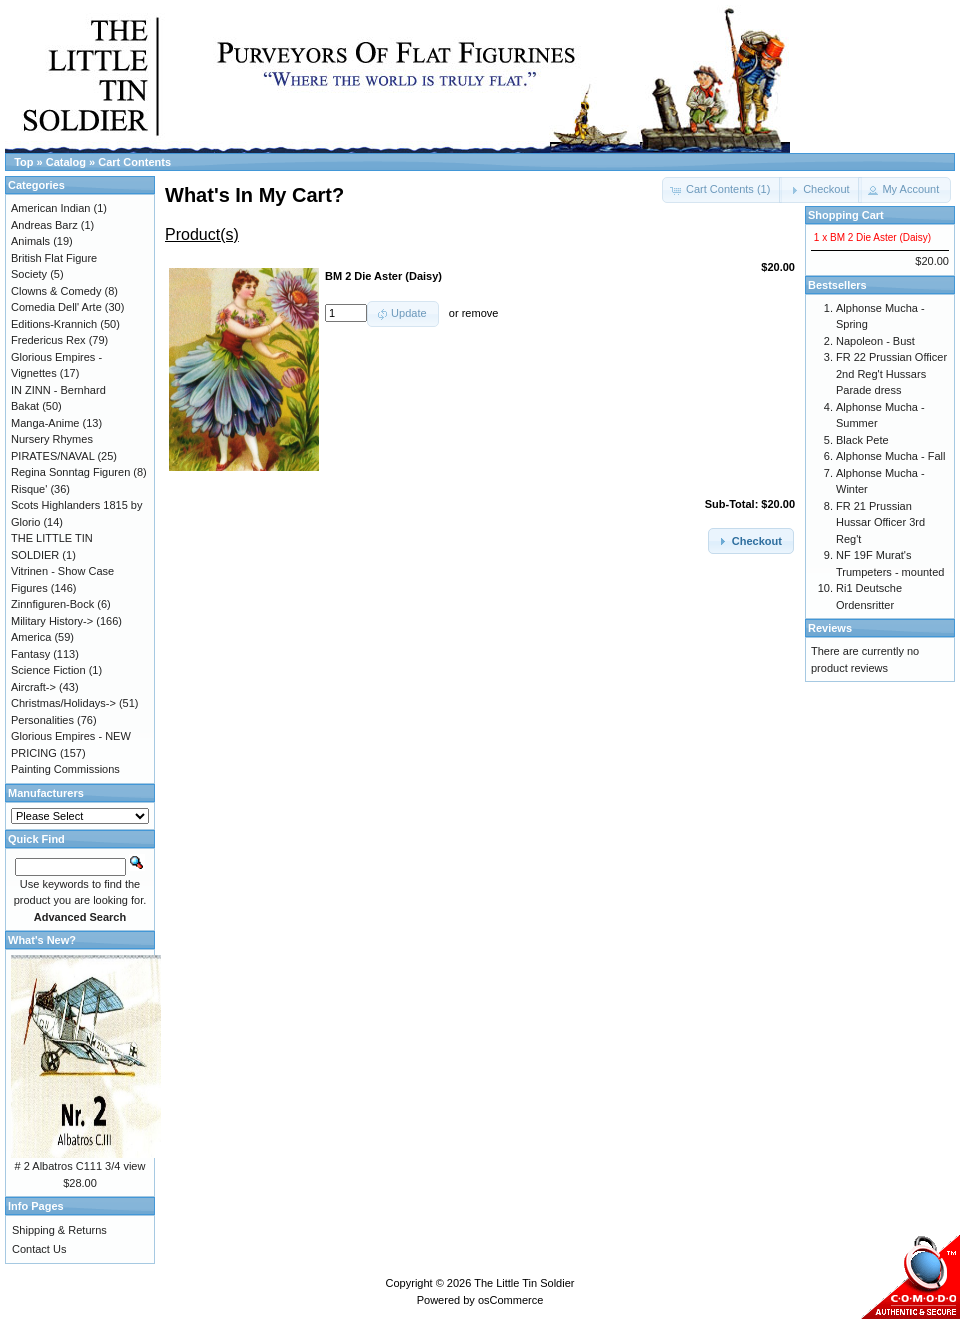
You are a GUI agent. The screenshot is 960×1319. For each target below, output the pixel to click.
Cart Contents (134, 162)
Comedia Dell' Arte (56, 307)
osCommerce (510, 1300)
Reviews (830, 628)
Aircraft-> (33, 687)
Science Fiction (48, 670)
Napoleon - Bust (875, 341)
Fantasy (30, 654)
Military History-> (52, 621)
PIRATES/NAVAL (52, 456)
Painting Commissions (65, 769)
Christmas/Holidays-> (63, 703)
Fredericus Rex (48, 340)
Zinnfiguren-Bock (52, 604)
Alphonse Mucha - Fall (890, 456)
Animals (30, 241)
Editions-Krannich (54, 324)
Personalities (42, 720)
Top (23, 162)
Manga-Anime (45, 423)
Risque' (29, 489)
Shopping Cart (846, 215)
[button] (820, 190)
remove (480, 313)
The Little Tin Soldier (524, 1283)
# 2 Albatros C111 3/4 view (80, 1166)
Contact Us (39, 1249)
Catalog (66, 162)
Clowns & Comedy (56, 291)
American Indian (51, 208)
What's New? (42, 940)
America (31, 637)
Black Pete (862, 440)
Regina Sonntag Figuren (70, 472)
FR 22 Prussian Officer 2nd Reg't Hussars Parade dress (891, 373)
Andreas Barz (44, 225)
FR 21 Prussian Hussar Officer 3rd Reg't (880, 522)
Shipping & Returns (59, 1230)
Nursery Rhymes (52, 439)
